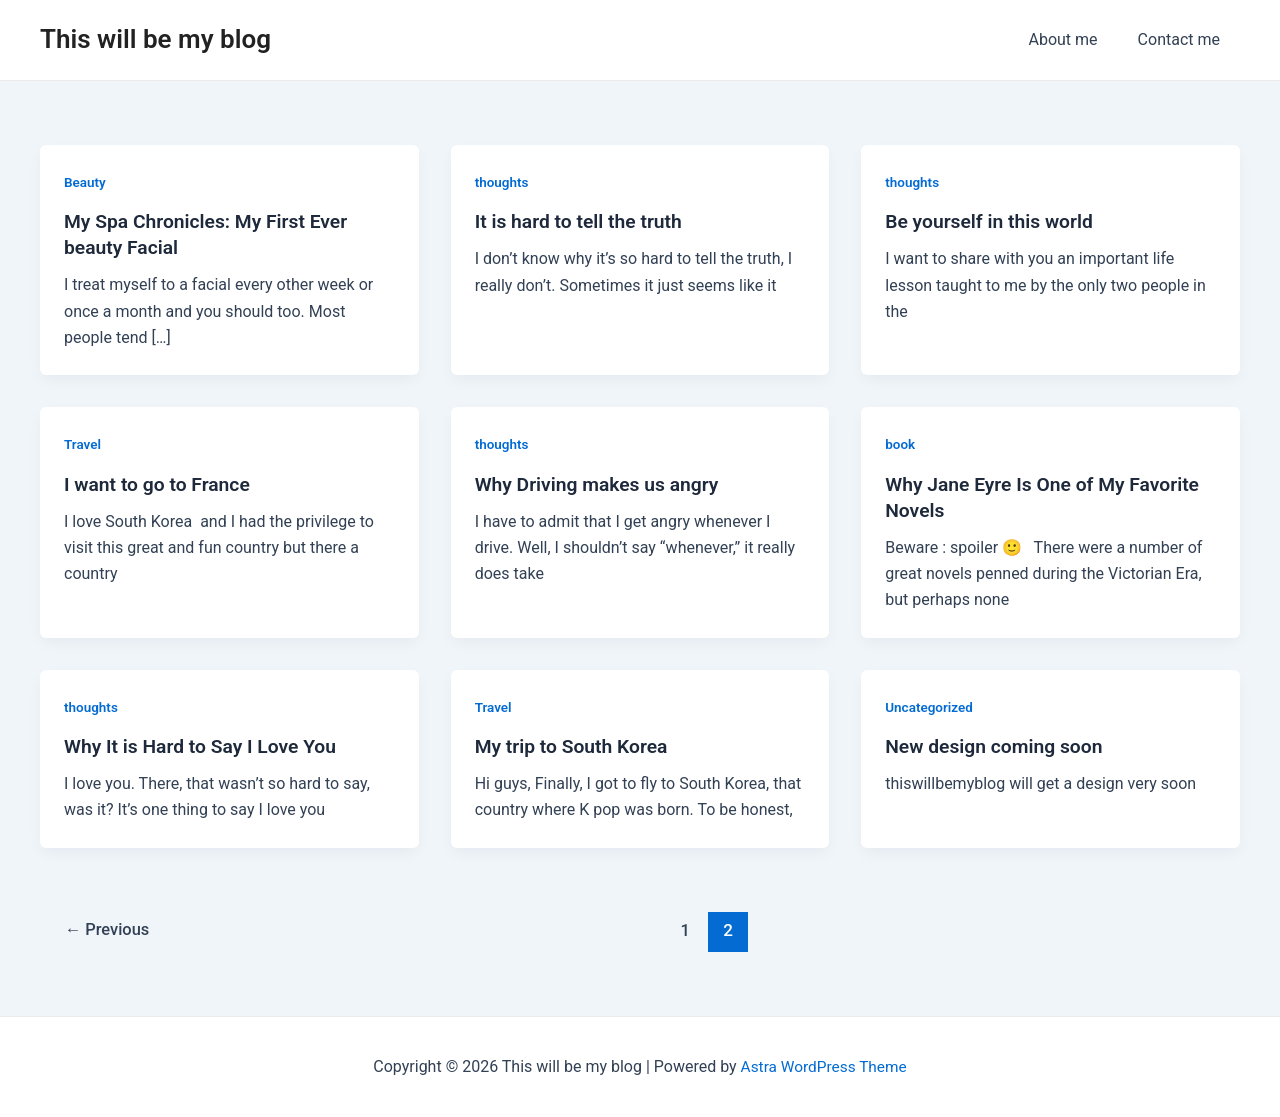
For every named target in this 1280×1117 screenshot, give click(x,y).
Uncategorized (930, 707)
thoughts (503, 182)
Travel (83, 444)
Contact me (1183, 39)
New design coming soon (998, 746)
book (900, 444)
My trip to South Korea (575, 746)
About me (1075, 39)
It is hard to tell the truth (582, 221)
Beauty (85, 182)
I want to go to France (160, 484)
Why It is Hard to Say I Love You (205, 746)
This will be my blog (155, 39)
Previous (110, 930)
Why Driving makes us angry (601, 484)
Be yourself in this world (993, 221)
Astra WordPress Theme (823, 1066)
